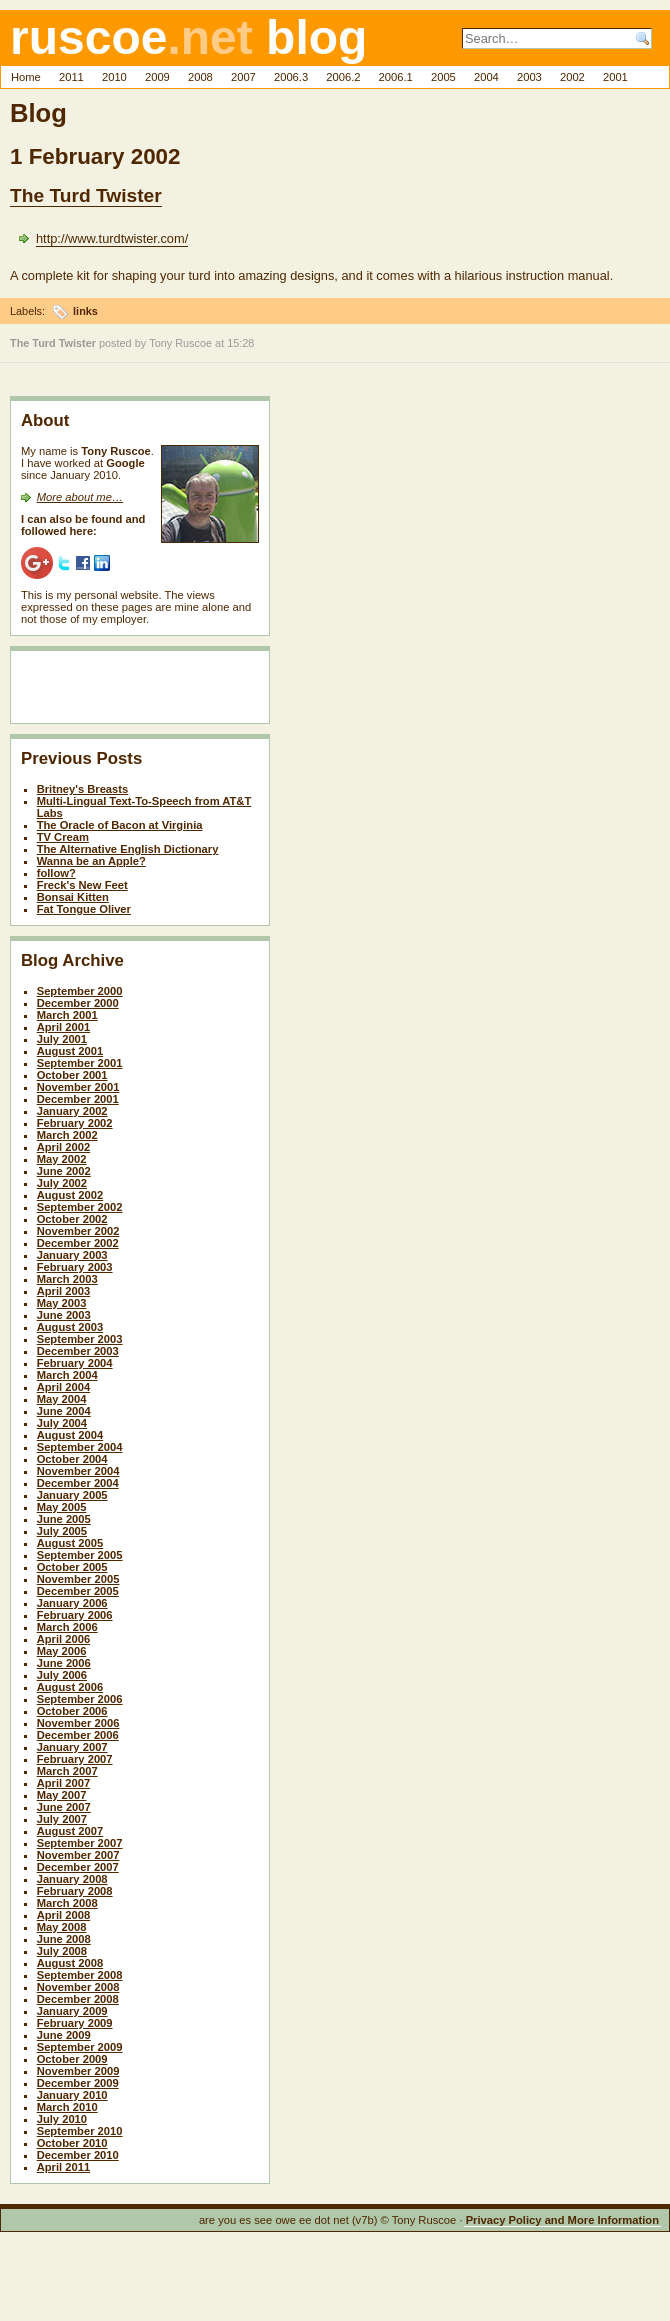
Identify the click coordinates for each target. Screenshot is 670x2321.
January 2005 (72, 1495)
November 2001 (78, 1087)
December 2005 (78, 1591)
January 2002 (72, 1111)
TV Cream (63, 837)
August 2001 (70, 1051)
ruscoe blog (188, 37)
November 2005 (78, 1579)
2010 (114, 77)
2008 (200, 77)
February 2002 (75, 1123)
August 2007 (70, 1831)
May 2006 (62, 1651)
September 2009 (80, 2047)
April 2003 (63, 1291)
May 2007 (62, 1795)
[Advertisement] (138, 691)
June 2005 (64, 1519)
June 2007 (64, 1807)
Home (26, 77)
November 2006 (78, 1723)
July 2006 (62, 1675)
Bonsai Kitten (73, 897)
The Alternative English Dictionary (128, 849)
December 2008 (78, 1999)
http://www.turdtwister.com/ (112, 238)
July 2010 (62, 2119)
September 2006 (80, 1699)
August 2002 (70, 1195)
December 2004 (78, 1483)
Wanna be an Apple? (91, 861)
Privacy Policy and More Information (562, 2220)
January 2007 (72, 1747)
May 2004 (62, 1399)
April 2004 (63, 1387)
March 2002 (67, 1135)
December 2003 (78, 1351)
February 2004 (75, 1363)
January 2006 (72, 1603)
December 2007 (78, 1867)
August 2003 (70, 1327)
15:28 (240, 343)
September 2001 (80, 1063)
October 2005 (72, 1567)
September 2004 (80, 1447)
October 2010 (72, 2143)
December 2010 (78, 2155)
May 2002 (62, 1159)
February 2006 (75, 1615)
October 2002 (72, 1219)
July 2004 (62, 1423)
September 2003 (80, 1339)
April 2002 (63, 1147)
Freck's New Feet (82, 885)
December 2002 (78, 1243)
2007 (243, 77)
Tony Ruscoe (180, 343)
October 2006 (72, 1711)
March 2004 (67, 1375)
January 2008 (72, 1879)
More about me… (80, 497)
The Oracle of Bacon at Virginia (120, 825)
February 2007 (75, 1759)
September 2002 (80, 1207)
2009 (157, 77)
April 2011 (63, 2167)
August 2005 (70, 1543)
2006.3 (291, 77)
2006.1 (396, 77)
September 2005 (80, 1555)
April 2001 (63, 1027)
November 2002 (78, 1231)
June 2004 (64, 1411)
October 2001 (72, 1075)
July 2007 (62, 1819)
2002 (572, 77)
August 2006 (70, 1687)
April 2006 (63, 1639)
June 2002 (64, 1171)
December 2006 (78, 1735)
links (85, 311)
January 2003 (72, 1255)
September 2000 (80, 991)
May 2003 (62, 1303)
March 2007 (67, 1771)
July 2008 (62, 1951)
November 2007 (78, 1855)
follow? (56, 873)
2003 (529, 77)
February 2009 (75, 2023)
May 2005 (62, 1507)
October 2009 (72, 2059)
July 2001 (62, 1039)
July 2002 (62, 1183)
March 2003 (67, 1279)
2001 (615, 77)
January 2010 (72, 2095)
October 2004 (72, 1459)
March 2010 (67, 2107)
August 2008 (70, 1963)
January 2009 (72, 2011)
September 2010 (80, 2131)
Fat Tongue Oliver (84, 909)
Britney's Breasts (83, 789)
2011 (71, 77)
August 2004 (70, 1435)
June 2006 (64, 1663)
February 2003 (75, 1267)
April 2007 (63, 1783)
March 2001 (67, 1015)
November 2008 (78, 1987)
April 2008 (63, 1915)
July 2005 (62, 1531)
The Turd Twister (86, 195)
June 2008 (64, 1939)
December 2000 (78, 1003)
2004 (486, 77)
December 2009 (78, 2083)
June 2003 (64, 1315)
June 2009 (64, 2035)
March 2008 (67, 1903)
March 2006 (67, 1627)
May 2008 (62, 1927)
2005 (443, 77)
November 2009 (78, 2071)
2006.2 (343, 77)
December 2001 (78, 1099)
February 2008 (75, 1891)
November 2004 (78, 1471)
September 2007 (80, 1843)
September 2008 (80, 1975)
